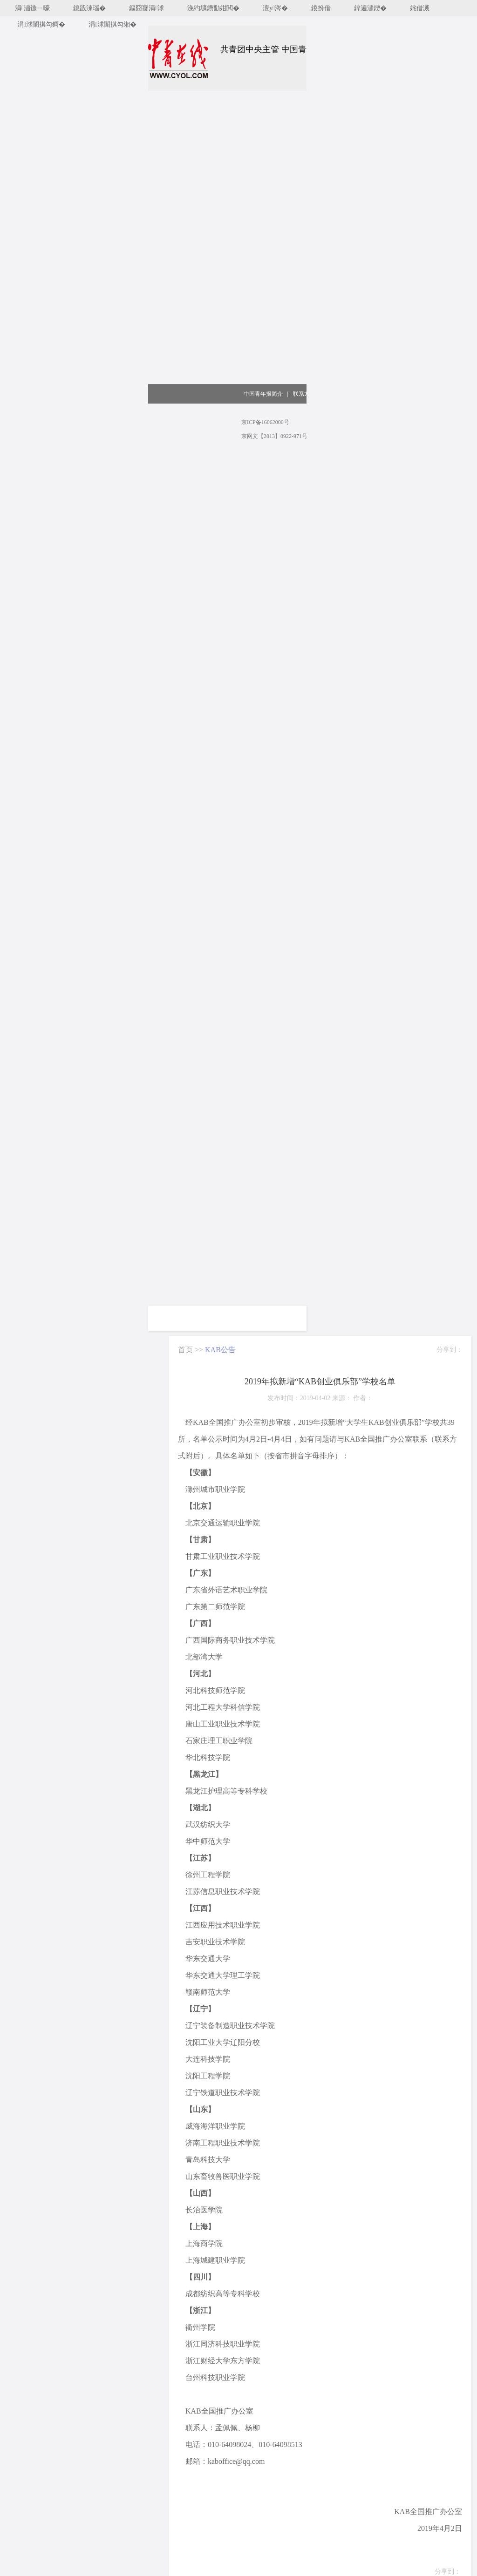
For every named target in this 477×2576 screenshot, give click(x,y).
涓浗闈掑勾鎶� (41, 24)
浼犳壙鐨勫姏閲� (213, 8)
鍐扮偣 (321, 8)
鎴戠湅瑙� (89, 8)
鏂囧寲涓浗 (146, 8)
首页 (185, 1350)
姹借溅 (419, 8)
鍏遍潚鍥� (370, 8)
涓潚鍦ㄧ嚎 (32, 8)
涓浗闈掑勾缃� (112, 24)
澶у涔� (275, 8)
